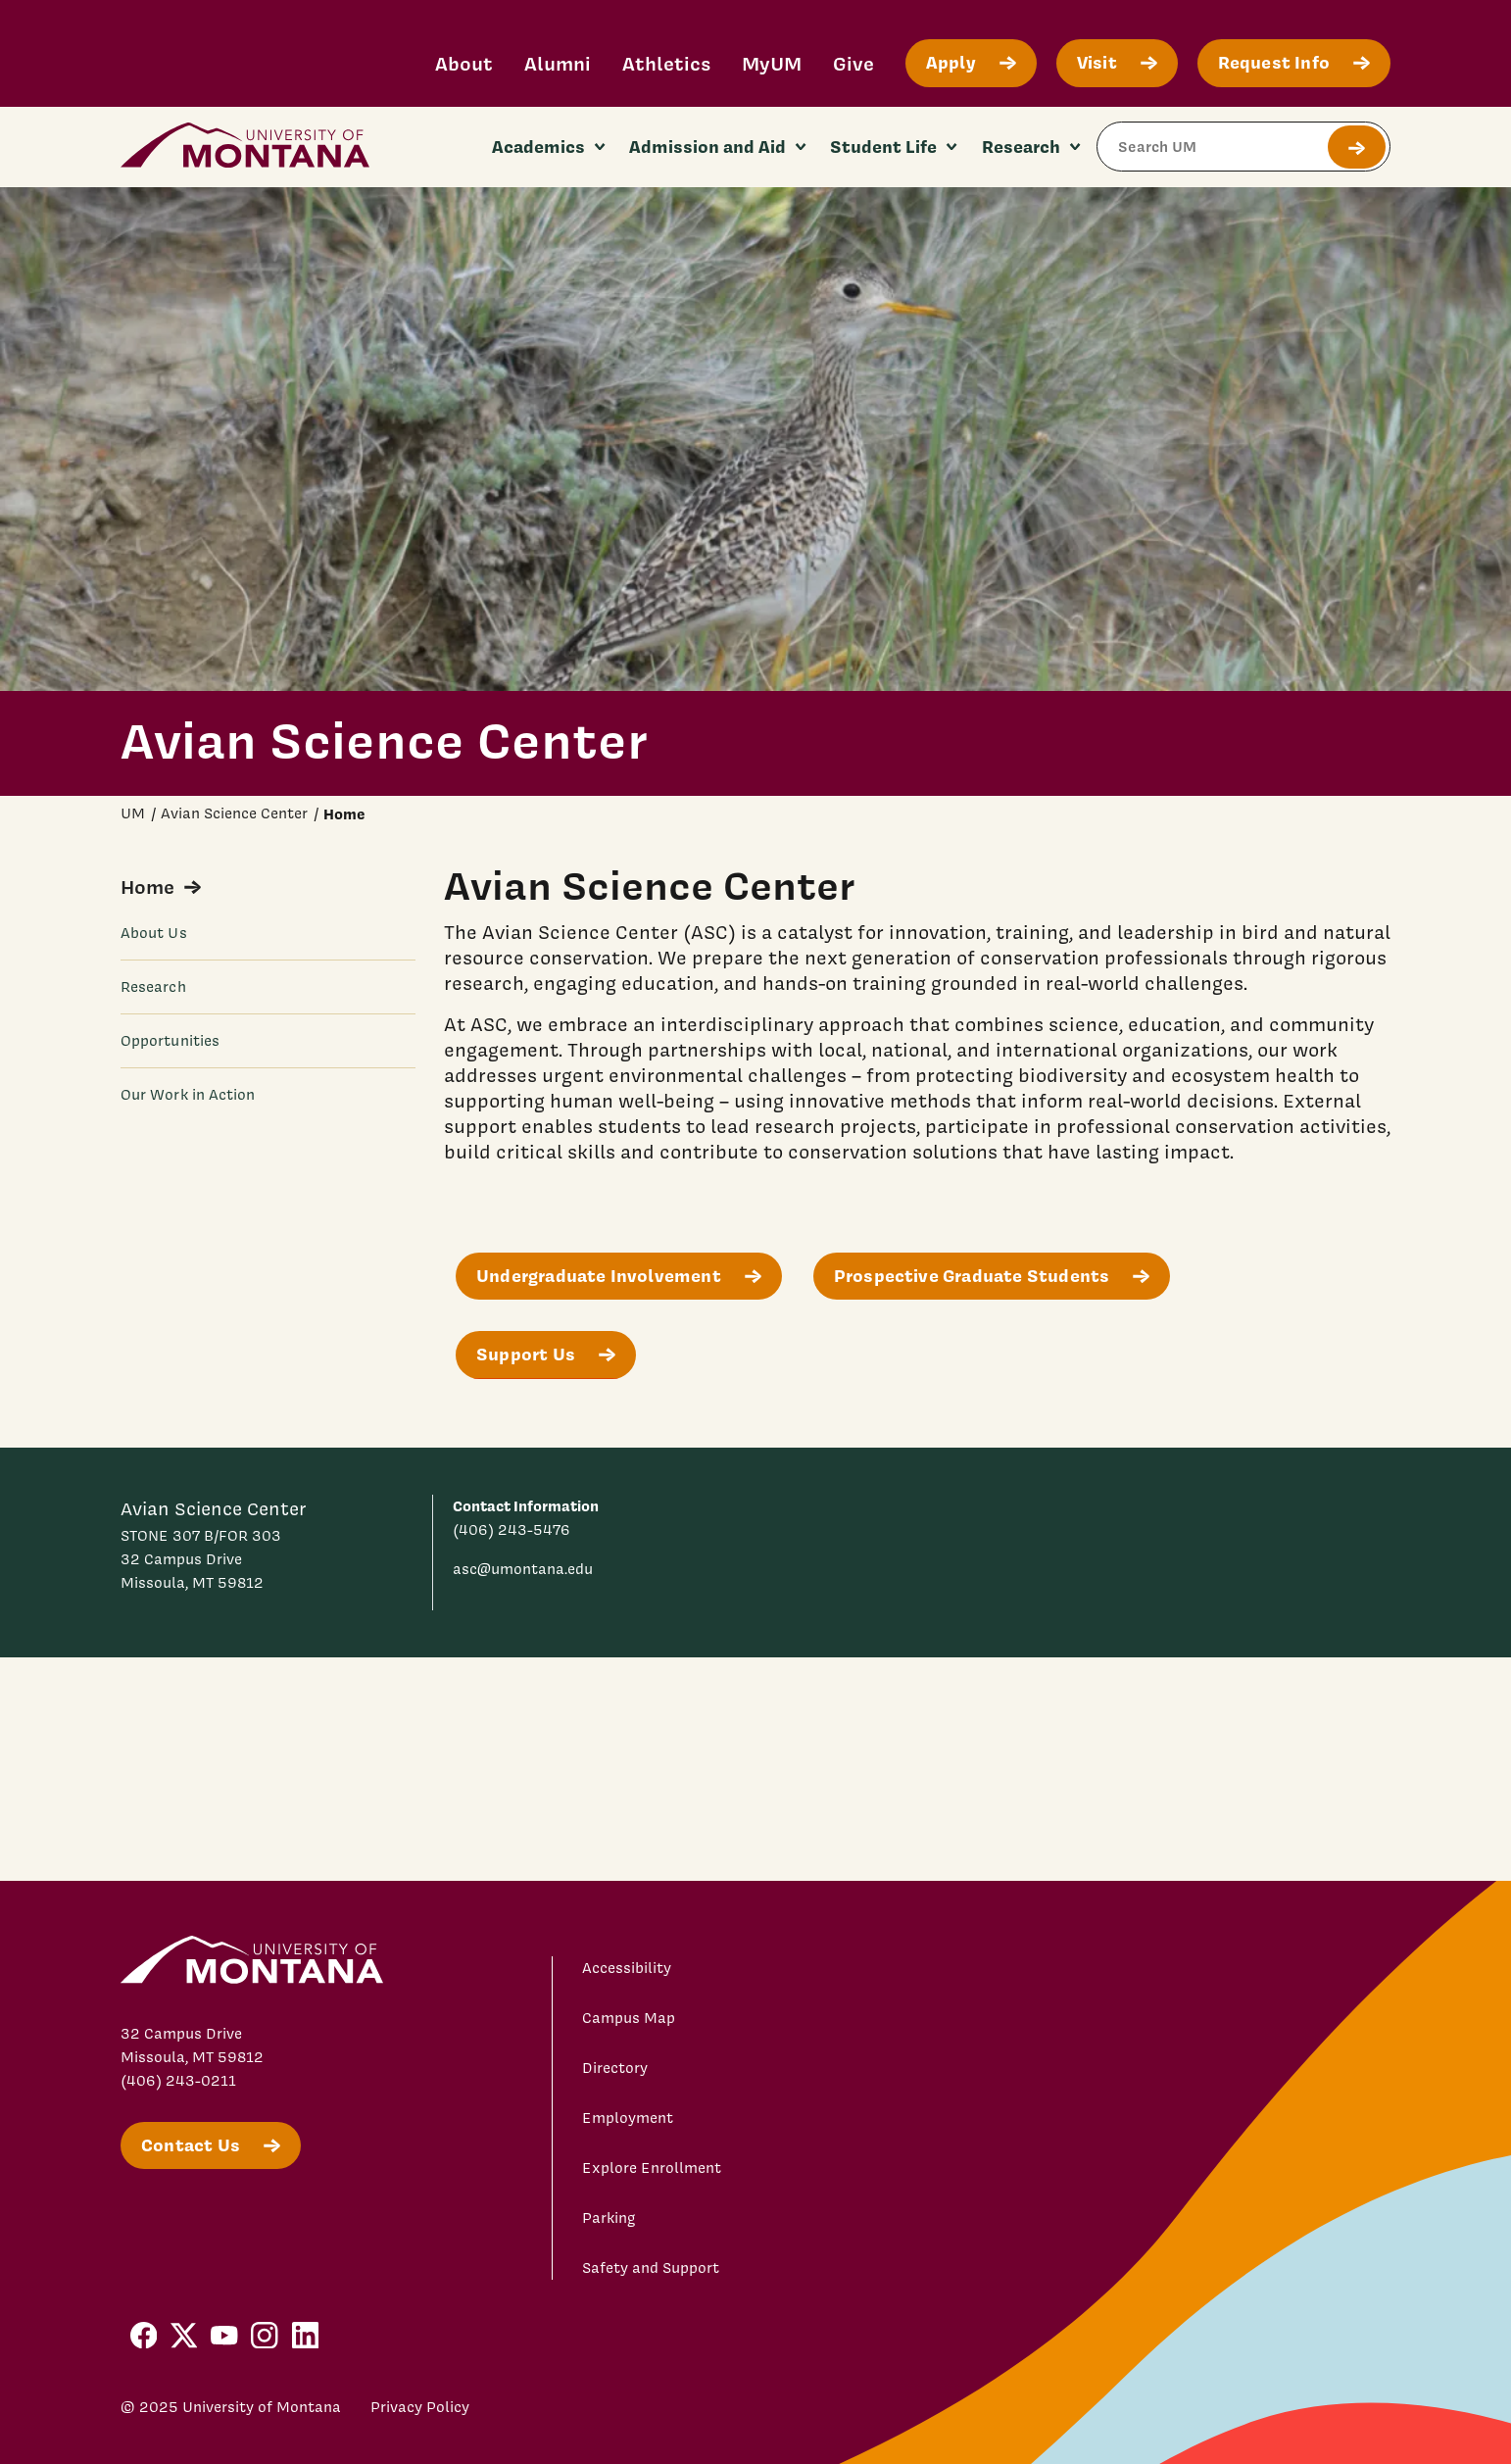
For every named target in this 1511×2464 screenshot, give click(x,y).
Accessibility (626, 1968)
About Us (154, 933)
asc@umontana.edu (523, 1569)
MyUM (772, 63)
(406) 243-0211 (178, 2081)
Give (853, 63)
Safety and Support (650, 2268)
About (464, 63)
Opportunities (170, 1041)
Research (153, 987)
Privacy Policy (419, 2407)
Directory (615, 2068)
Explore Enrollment (651, 2168)
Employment (627, 2118)
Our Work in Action (188, 1095)
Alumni (557, 63)
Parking (609, 2218)
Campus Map (628, 2018)
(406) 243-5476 (511, 1530)
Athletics (666, 63)
